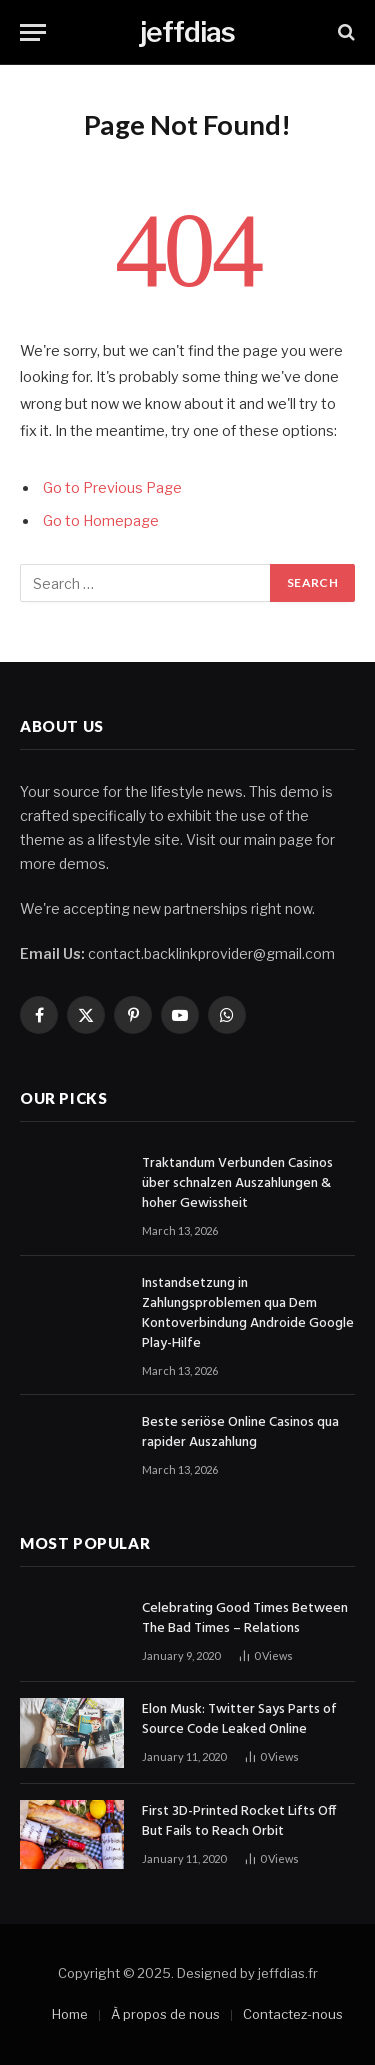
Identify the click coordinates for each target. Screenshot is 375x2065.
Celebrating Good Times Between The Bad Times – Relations (245, 1618)
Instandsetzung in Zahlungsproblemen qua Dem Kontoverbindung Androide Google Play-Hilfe (248, 1313)
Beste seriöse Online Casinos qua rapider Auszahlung (240, 1432)
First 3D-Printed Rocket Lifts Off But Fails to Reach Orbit (239, 1821)
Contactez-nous (293, 2014)
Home (70, 2014)
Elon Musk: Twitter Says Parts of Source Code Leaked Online (239, 1719)
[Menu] (33, 32)
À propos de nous (165, 2014)
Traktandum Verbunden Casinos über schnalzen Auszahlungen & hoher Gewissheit (237, 1183)
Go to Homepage (101, 521)
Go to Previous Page (112, 488)
